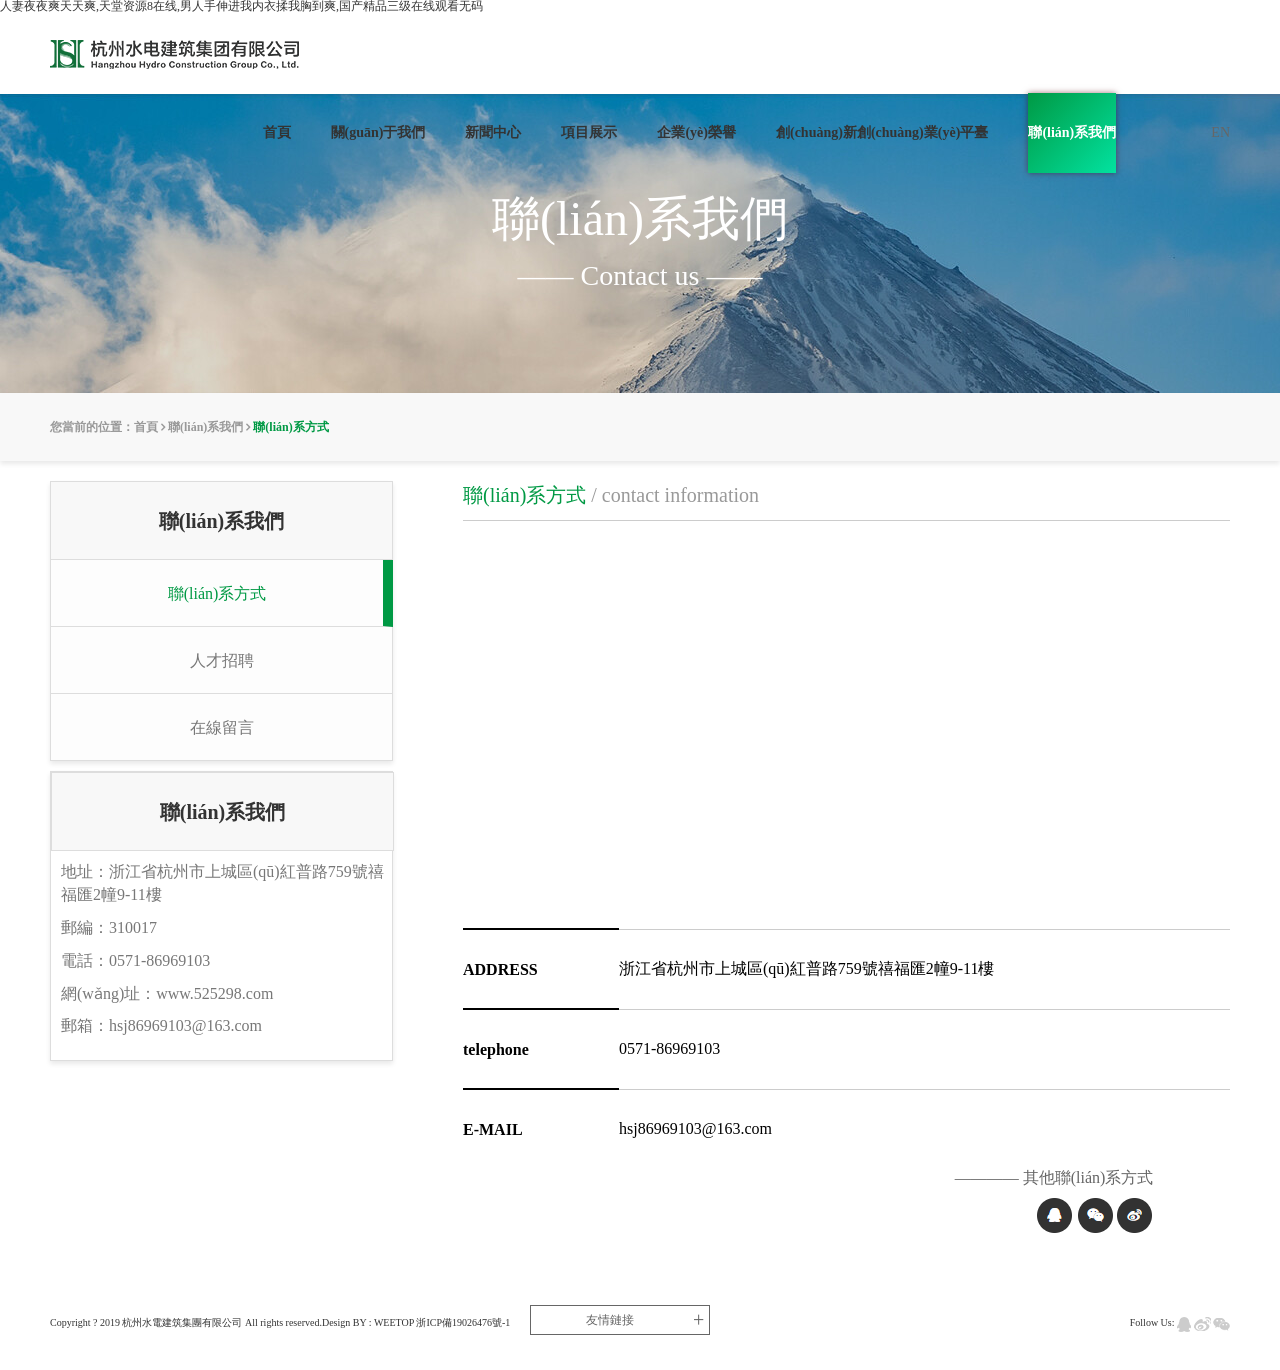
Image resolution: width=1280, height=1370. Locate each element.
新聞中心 (493, 132)
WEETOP (394, 1322)
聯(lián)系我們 (1072, 132)
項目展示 (589, 132)
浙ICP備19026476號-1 (463, 1322)
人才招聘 (222, 660)
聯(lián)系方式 (290, 427)
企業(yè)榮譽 (696, 132)
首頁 (277, 132)
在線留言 (222, 727)
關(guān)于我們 (378, 132)
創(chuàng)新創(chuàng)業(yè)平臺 (882, 132)
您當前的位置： (92, 427)
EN (1220, 132)
